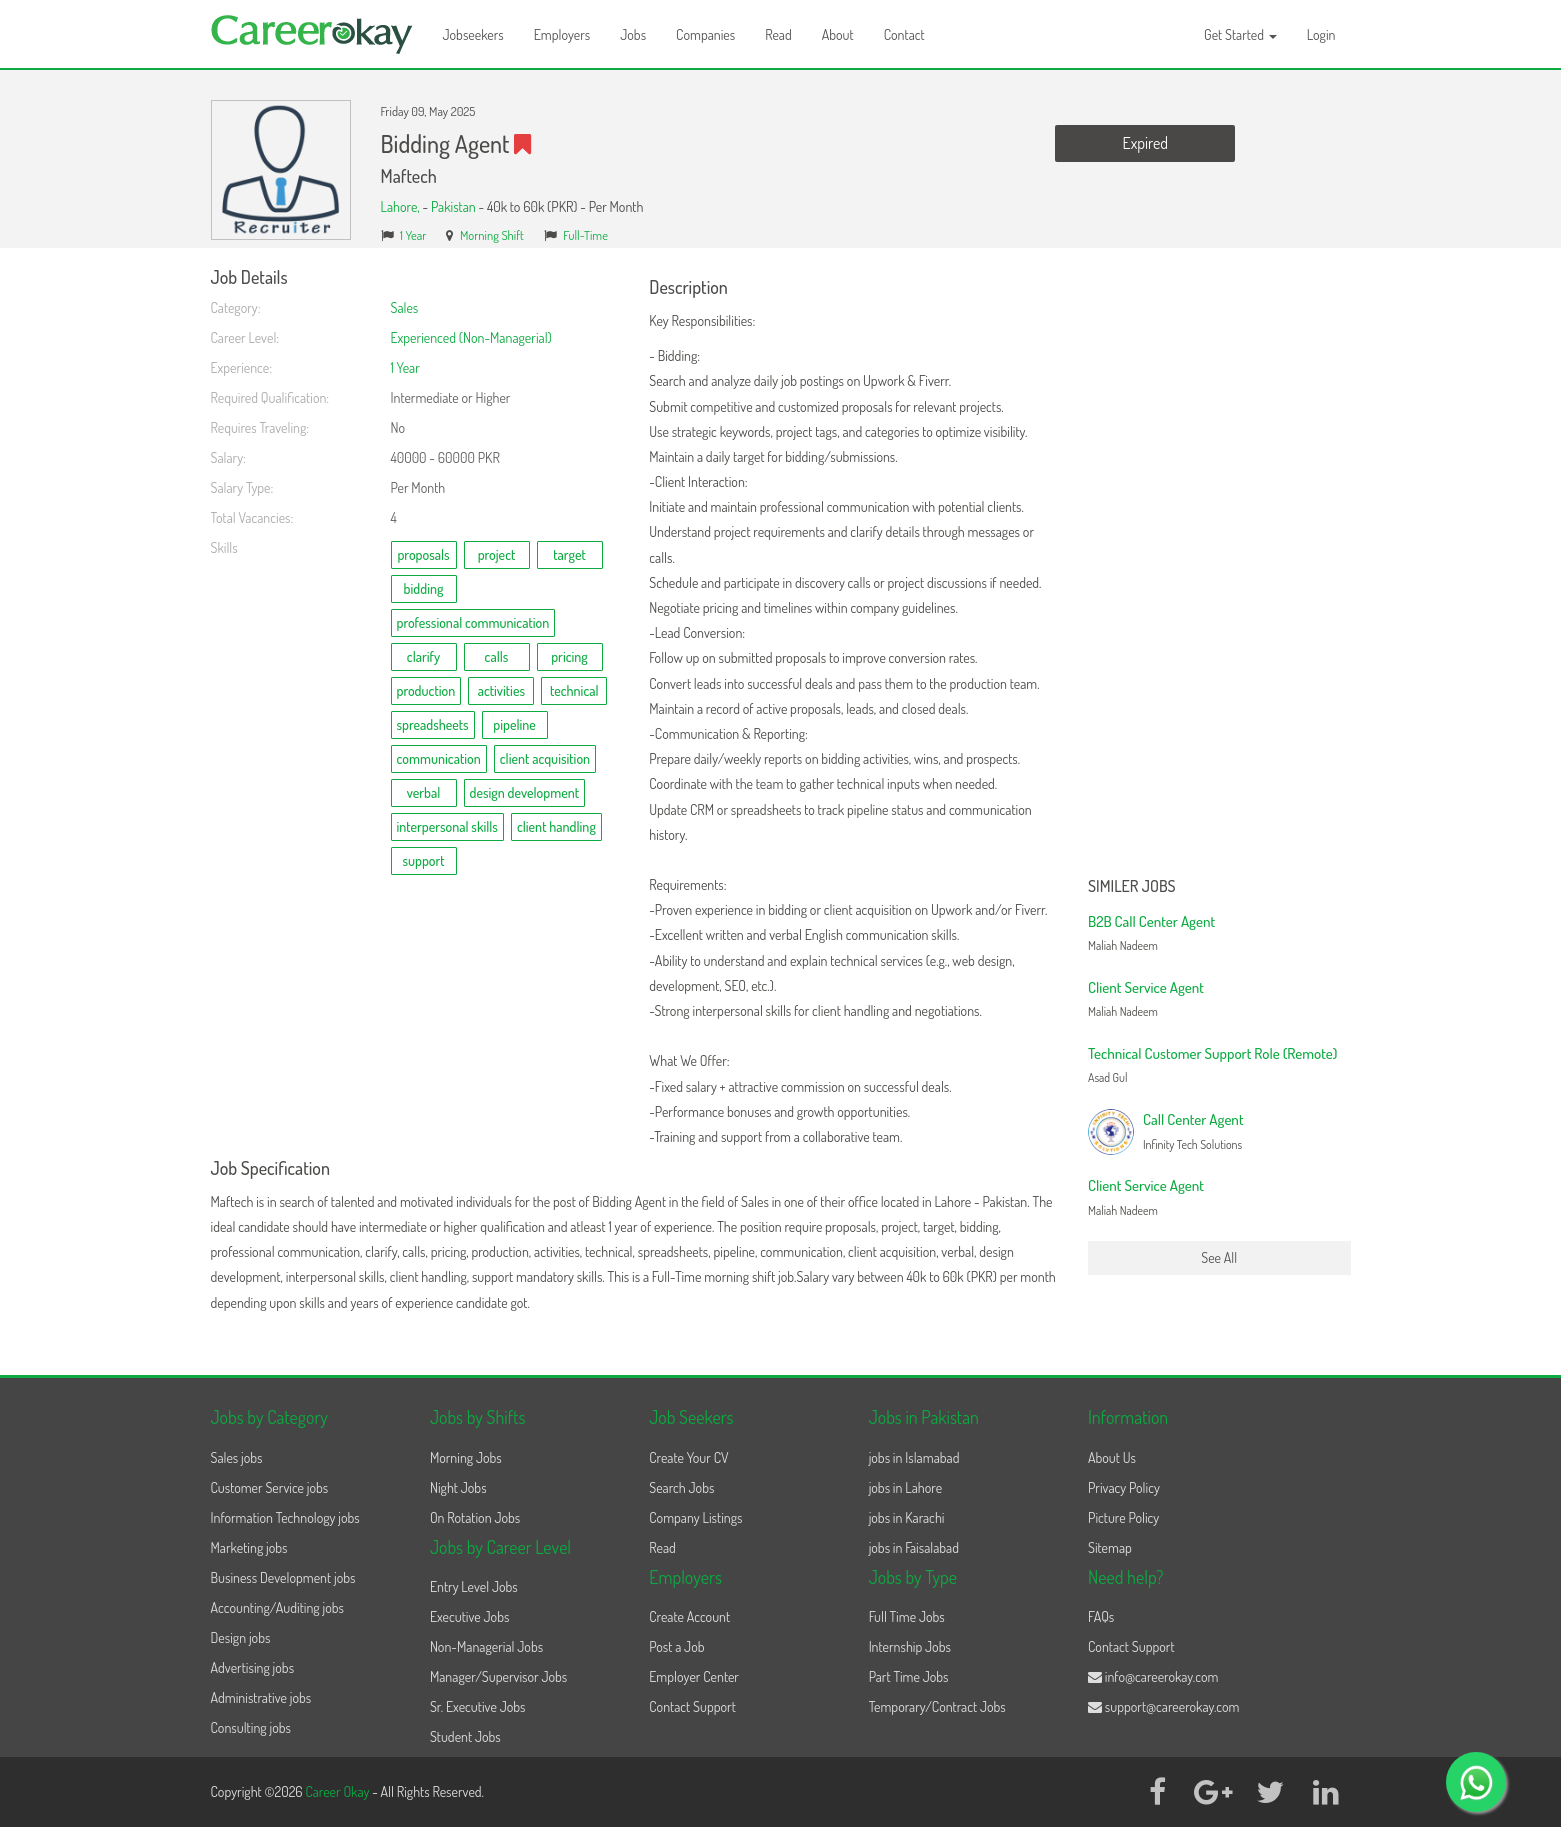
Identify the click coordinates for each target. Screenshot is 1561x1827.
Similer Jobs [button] (1132, 887)
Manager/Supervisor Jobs (498, 1676)
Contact (904, 34)
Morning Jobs (466, 1457)
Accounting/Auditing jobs (277, 1607)
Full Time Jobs (907, 1616)
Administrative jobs (261, 1697)
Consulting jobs (251, 1727)
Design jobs (241, 1637)
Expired (1145, 143)
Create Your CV (688, 1457)
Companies (705, 34)
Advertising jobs (253, 1667)
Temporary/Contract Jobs (937, 1706)
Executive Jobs (469, 1616)
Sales (405, 307)
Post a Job (676, 1646)
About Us (1112, 1457)
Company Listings (695, 1517)
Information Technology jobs (285, 1517)
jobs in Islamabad (914, 1457)
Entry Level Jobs (474, 1586)
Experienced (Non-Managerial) (471, 337)
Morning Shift (492, 235)
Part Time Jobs (909, 1676)
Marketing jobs (249, 1547)
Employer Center (694, 1676)
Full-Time (585, 235)
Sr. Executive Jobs (478, 1706)
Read (778, 34)
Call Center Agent (1193, 1119)
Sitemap (1110, 1547)
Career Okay (338, 1791)
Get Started (1240, 34)
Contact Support (692, 1706)
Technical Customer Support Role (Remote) (1212, 1053)
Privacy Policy (1124, 1487)
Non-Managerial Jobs (486, 1646)
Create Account (689, 1616)
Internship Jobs (910, 1646)
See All (1219, 1257)
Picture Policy (1123, 1517)
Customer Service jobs (270, 1487)
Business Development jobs (283, 1577)
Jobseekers (473, 34)
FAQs (1101, 1616)
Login (1321, 34)
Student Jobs (465, 1736)
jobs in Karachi (907, 1517)
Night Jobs (458, 1487)
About (838, 34)
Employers (562, 34)
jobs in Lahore (905, 1487)
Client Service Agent (1146, 987)
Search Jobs (681, 1487)
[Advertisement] (1219, 568)
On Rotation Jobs (475, 1517)
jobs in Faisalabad (914, 1547)
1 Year (413, 235)
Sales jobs (237, 1457)
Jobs (633, 34)
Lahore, (402, 206)
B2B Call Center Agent (1151, 921)
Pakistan (453, 206)
